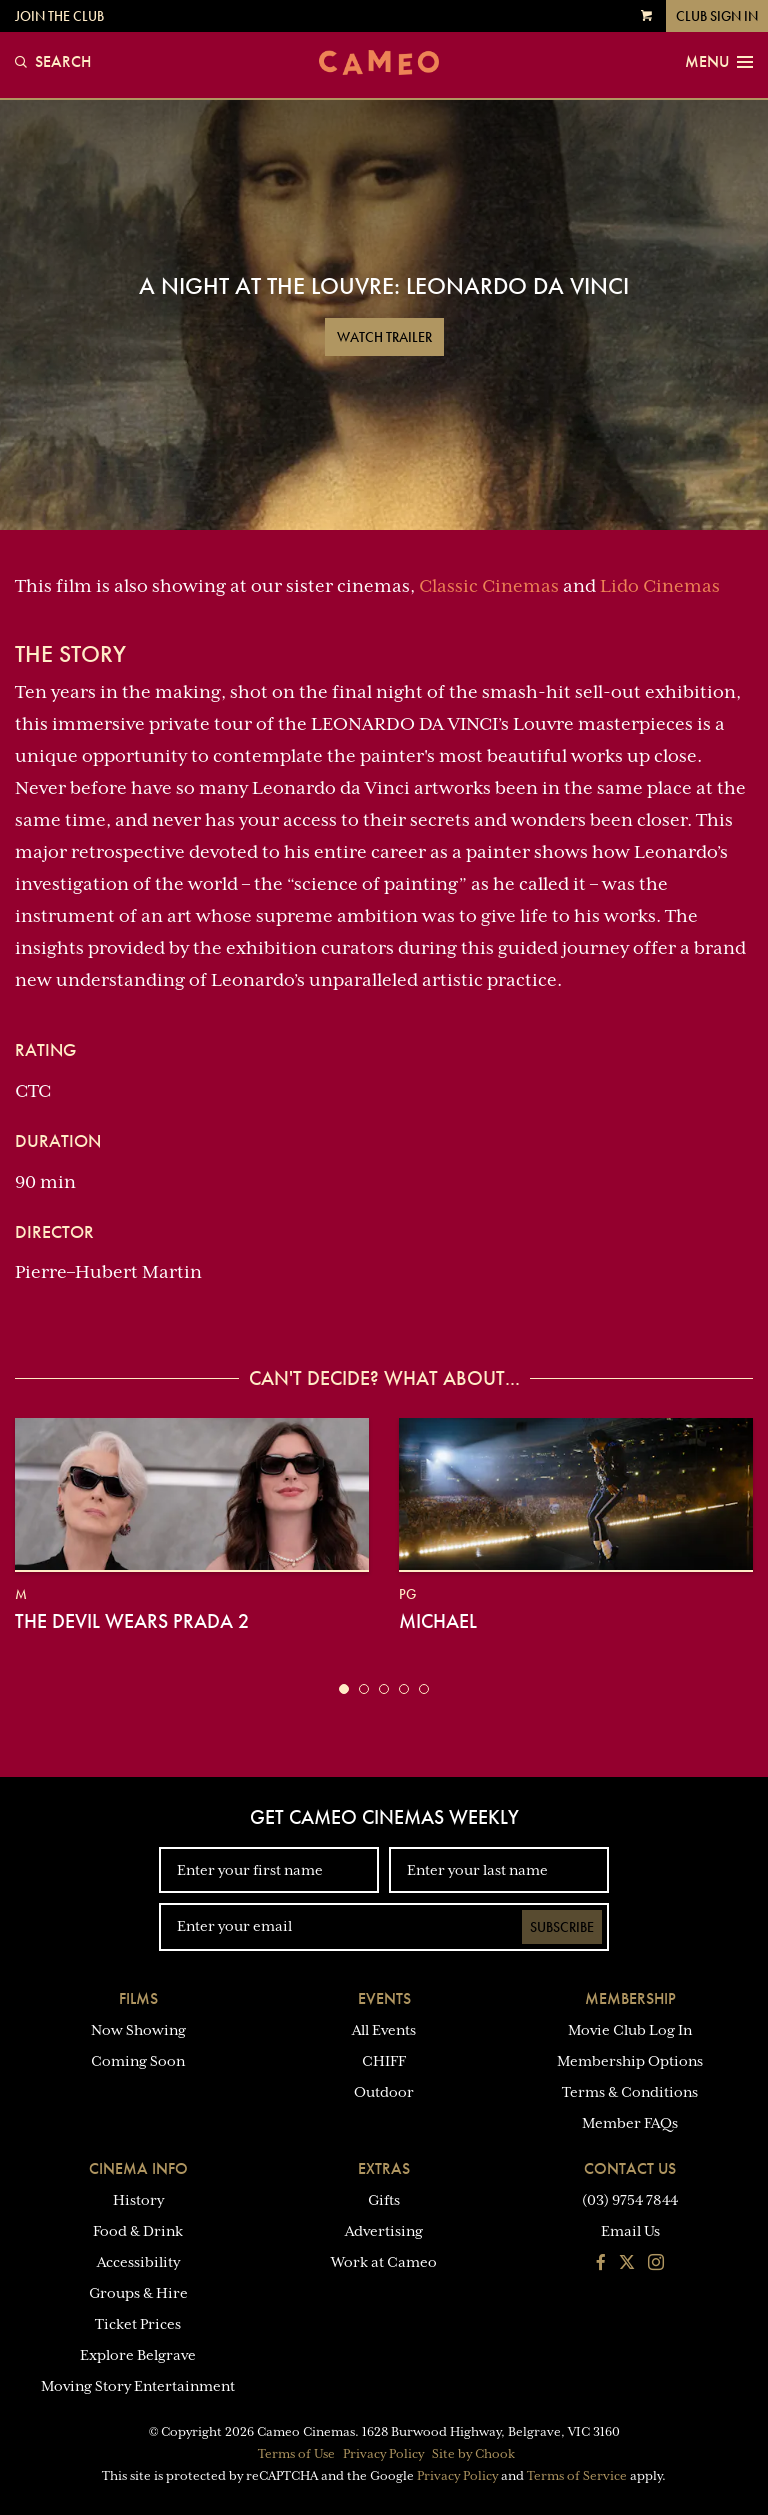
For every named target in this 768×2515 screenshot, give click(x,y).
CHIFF (384, 2061)
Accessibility (138, 2262)
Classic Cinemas (489, 586)
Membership (630, 1998)
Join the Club (59, 16)
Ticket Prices (138, 2324)
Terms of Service (577, 2476)
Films (138, 1998)
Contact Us (630, 2168)
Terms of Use (296, 2454)
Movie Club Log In (630, 2030)
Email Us (630, 2231)
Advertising (384, 2231)
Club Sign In (717, 16)
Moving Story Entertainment (138, 2386)
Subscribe (562, 1927)
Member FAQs (630, 2123)
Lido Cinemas (660, 586)
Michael (438, 1621)
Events (384, 1998)
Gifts (384, 2200)
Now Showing (138, 2030)
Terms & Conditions (630, 2092)
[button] (344, 1689)
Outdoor (384, 2092)
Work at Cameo (384, 2262)
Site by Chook (473, 2454)
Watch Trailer (384, 337)
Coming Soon (138, 2061)
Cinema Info (138, 2168)
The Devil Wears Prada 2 (132, 1621)
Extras (384, 2168)
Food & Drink (138, 2231)
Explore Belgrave (138, 2355)
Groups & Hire (138, 2293)
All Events (384, 2030)
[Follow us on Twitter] (627, 2264)
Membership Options (630, 2061)
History (138, 2200)
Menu (719, 62)
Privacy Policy (383, 2454)
